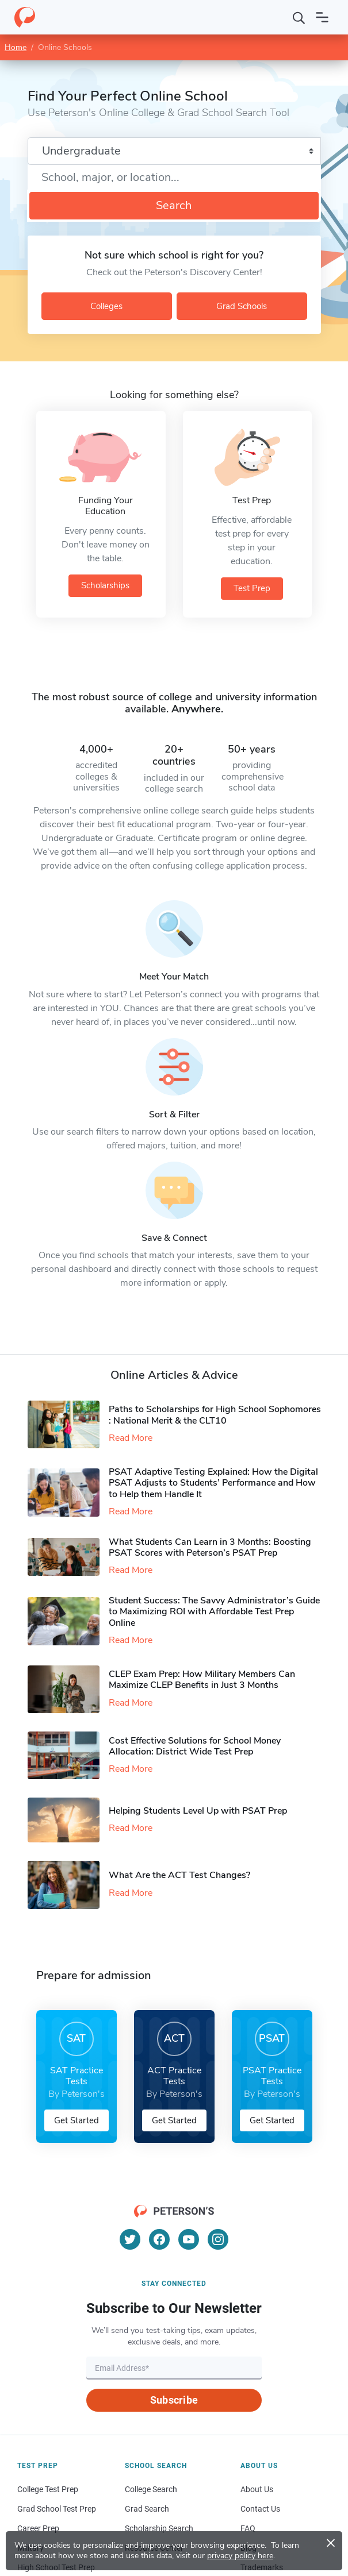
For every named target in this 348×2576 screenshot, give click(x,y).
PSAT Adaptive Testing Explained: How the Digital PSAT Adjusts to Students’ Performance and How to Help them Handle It (213, 1483)
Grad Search (147, 2508)
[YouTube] (188, 2239)
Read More (130, 1438)
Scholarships (105, 585)
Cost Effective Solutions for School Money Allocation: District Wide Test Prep (195, 1746)
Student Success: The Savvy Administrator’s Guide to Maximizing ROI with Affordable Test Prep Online (214, 1611)
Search (174, 205)
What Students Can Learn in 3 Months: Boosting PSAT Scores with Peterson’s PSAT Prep (210, 1547)
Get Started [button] (76, 2120)
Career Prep (38, 2528)
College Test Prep (47, 2489)
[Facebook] (159, 2239)
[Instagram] (218, 2239)
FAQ (247, 2528)
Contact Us (260, 2508)
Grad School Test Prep (56, 2508)
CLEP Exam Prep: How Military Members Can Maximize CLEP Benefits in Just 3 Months (202, 1679)
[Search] (299, 17)
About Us (256, 2489)
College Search (151, 2489)
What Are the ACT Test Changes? (179, 1875)
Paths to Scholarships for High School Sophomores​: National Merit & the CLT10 (215, 1414)
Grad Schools (241, 306)
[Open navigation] (322, 17)
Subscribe (174, 2400)
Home (15, 47)
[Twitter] (130, 2239)
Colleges (106, 306)
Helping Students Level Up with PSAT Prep (198, 1810)
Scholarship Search (159, 2528)
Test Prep (252, 588)
